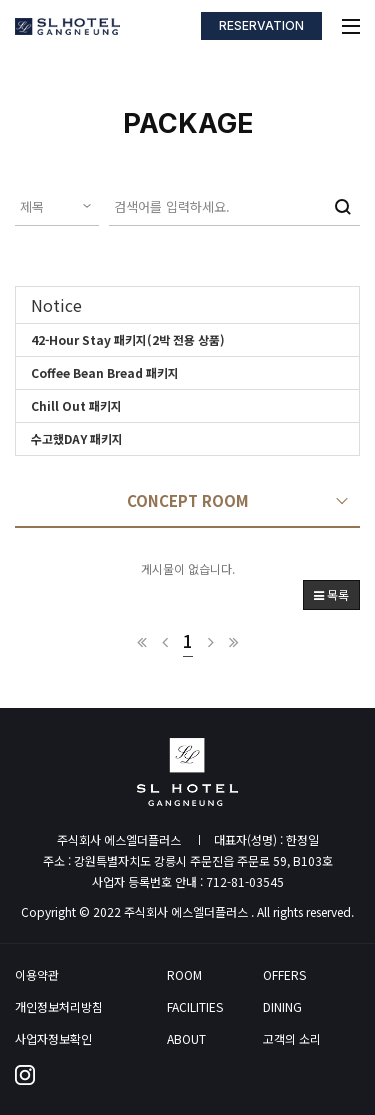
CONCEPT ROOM (188, 500)
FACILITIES (195, 1007)
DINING (282, 1007)
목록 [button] (331, 594)
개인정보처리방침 (59, 1007)
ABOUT (186, 1039)
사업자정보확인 (53, 1039)
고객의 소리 (292, 1039)
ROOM (184, 975)
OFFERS (284, 975)
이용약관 (37, 975)
